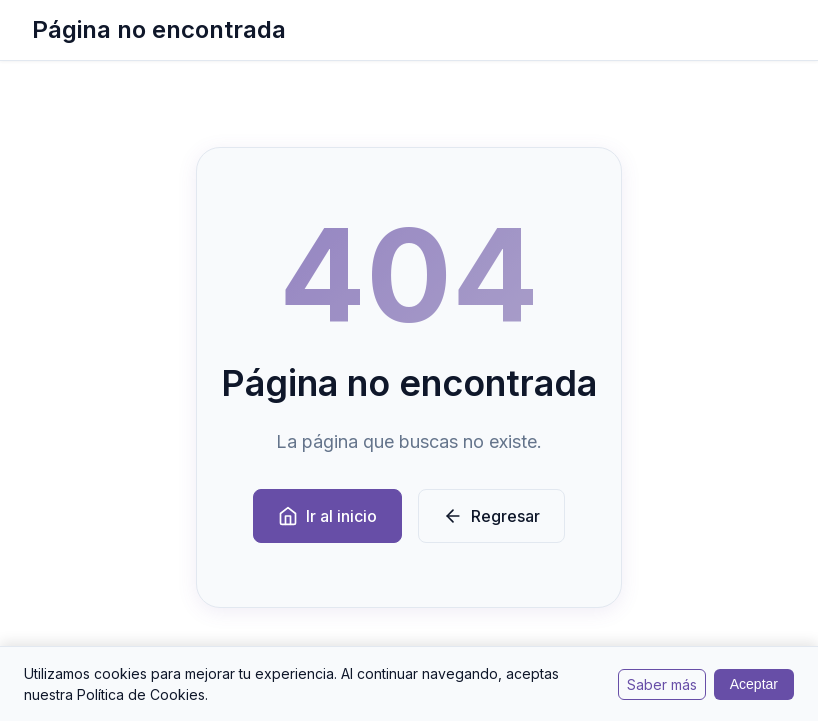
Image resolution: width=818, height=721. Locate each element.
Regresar (491, 516)
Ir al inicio (327, 516)
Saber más (662, 684)
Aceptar (754, 684)
